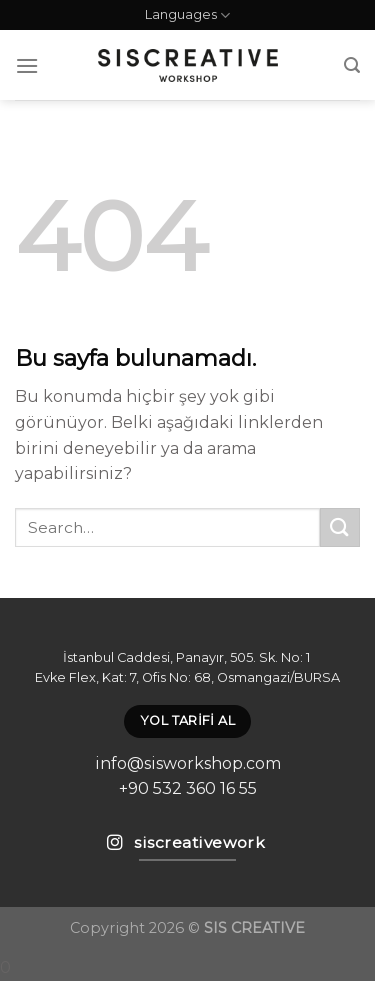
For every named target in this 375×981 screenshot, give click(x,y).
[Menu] (27, 65)
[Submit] (340, 527)
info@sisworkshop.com (188, 763)
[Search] (352, 65)
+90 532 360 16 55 (188, 788)
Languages (187, 15)
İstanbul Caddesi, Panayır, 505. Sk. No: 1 (188, 657)
